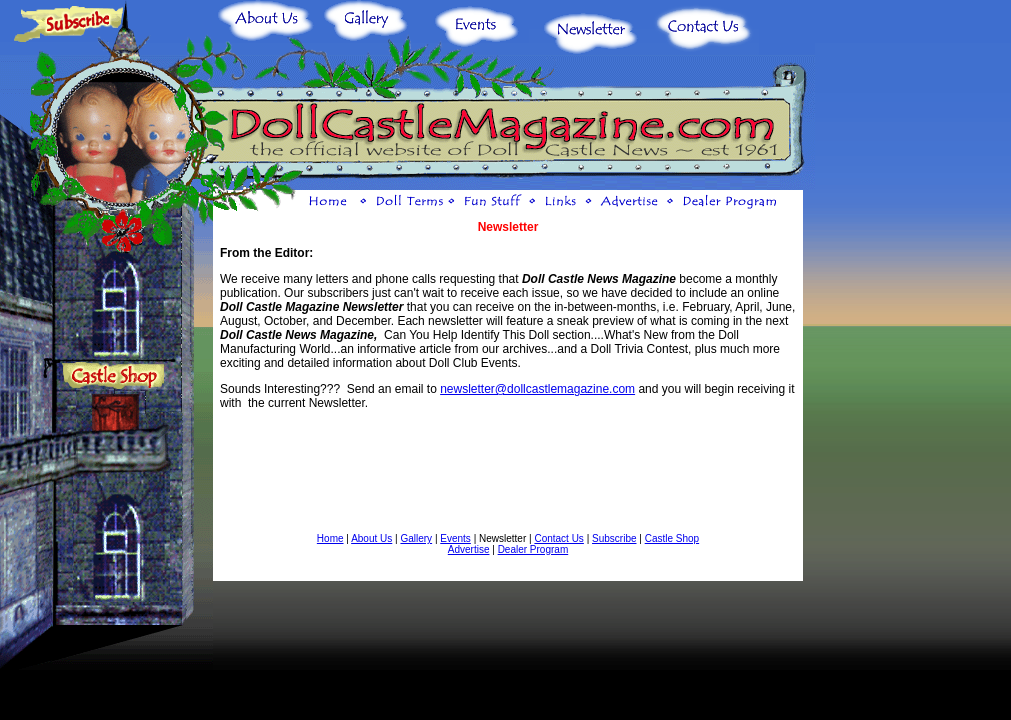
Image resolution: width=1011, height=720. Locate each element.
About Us (371, 538)
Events (455, 538)
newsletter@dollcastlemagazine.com (537, 389)
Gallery (416, 538)
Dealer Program (533, 549)
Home (330, 538)
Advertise (469, 549)
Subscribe (614, 538)
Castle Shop (672, 538)
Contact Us (558, 538)
